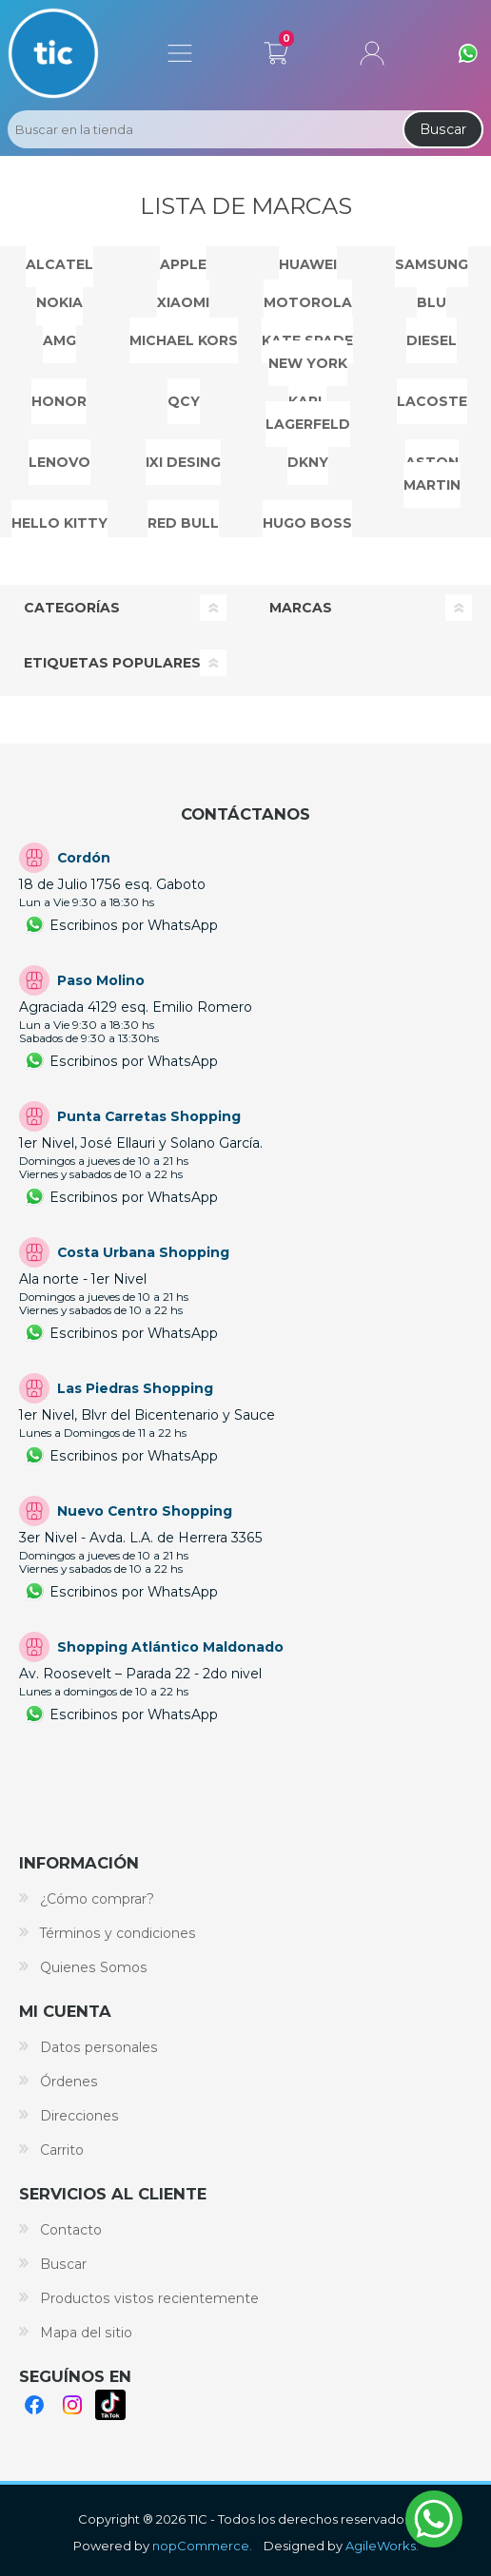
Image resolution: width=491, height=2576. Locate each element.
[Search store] (203, 129)
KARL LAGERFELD (307, 413)
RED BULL (183, 523)
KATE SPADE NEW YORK (307, 352)
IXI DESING (183, 462)
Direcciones (79, 2115)
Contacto (71, 2229)
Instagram (72, 2405)
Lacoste (432, 401)
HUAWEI (308, 264)
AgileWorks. (382, 2545)
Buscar (443, 129)
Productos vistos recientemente (149, 2298)
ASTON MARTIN (432, 474)
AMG (59, 340)
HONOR (59, 401)
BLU (431, 302)
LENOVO (59, 462)
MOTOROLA (308, 302)
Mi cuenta (372, 53)
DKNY (307, 462)
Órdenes (69, 2081)
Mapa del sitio (86, 2332)
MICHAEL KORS (183, 340)
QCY (183, 401)
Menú (180, 53)
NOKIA (59, 302)
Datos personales (99, 2047)
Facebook (34, 2405)
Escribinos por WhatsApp (133, 925)
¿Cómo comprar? (97, 1899)
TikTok (110, 2405)
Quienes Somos (93, 1967)
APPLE (183, 264)
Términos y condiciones (118, 1933)
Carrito (276, 49)
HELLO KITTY (59, 523)
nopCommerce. (202, 2545)
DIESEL (431, 340)
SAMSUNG (431, 264)
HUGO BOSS (307, 523)
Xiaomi (183, 302)
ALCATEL (59, 264)
